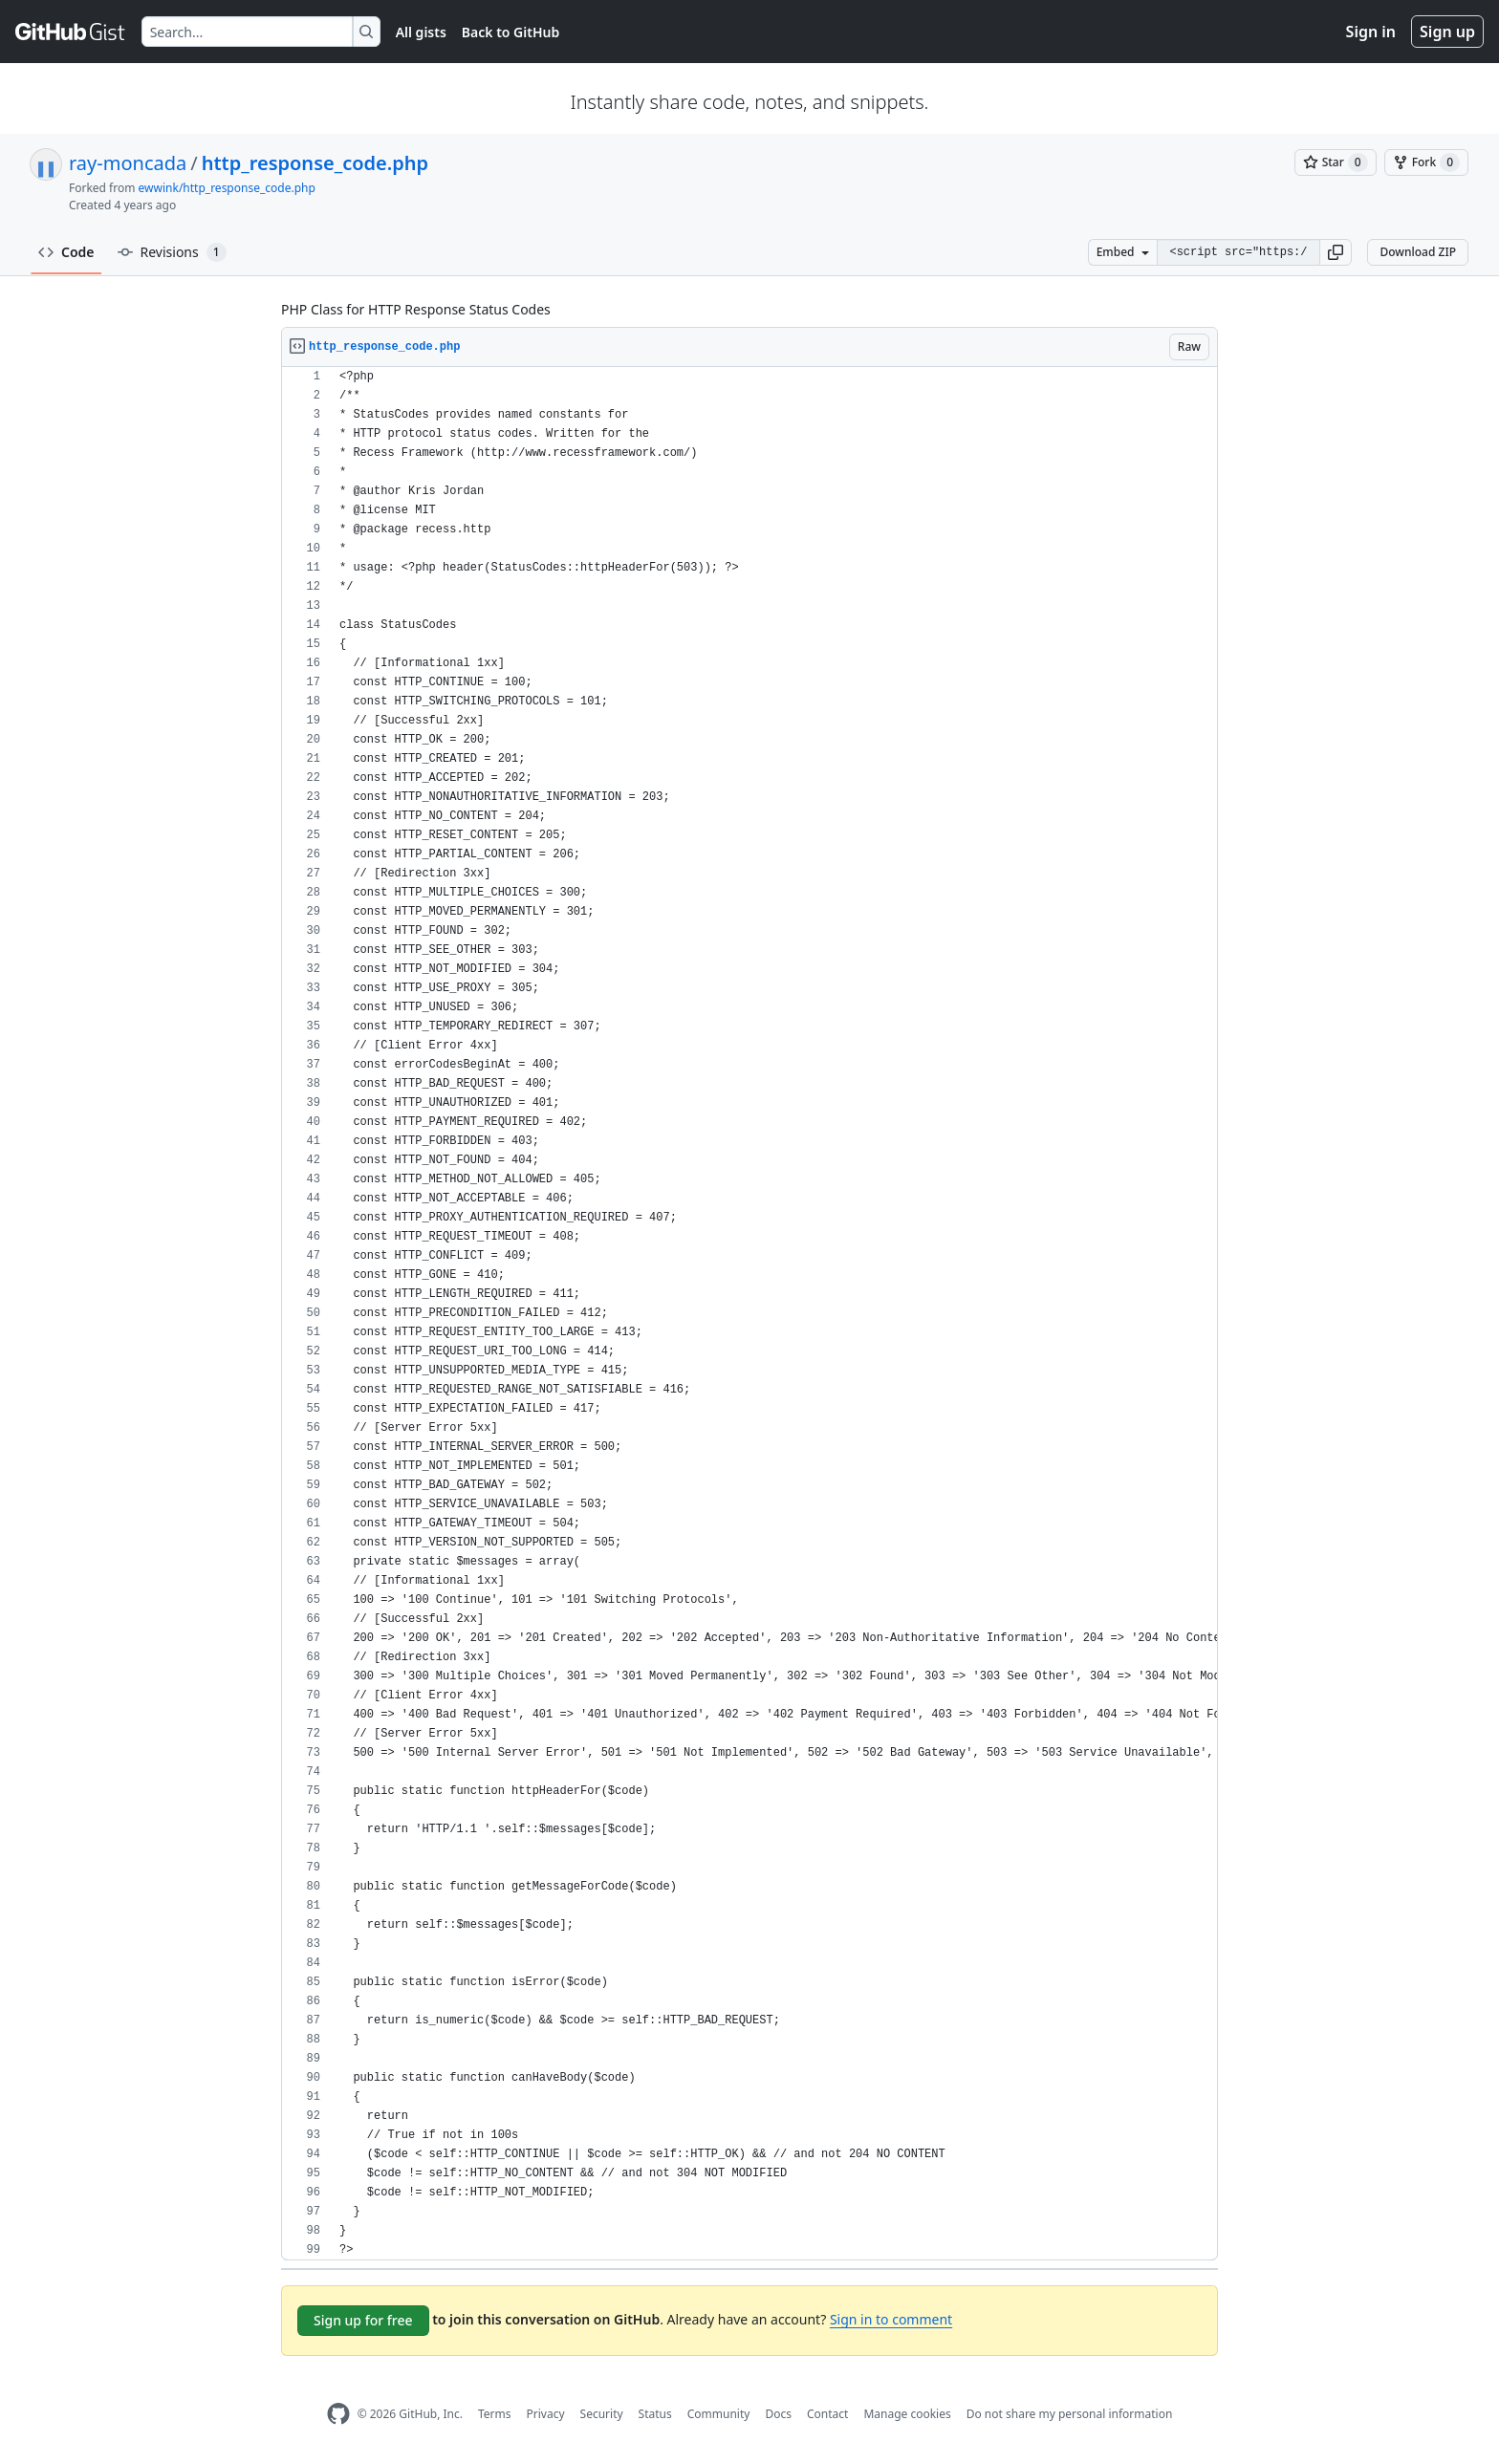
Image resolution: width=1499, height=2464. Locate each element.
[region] (749, 1313)
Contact (827, 2414)
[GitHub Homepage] (338, 2414)
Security (601, 2414)
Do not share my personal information (1070, 2414)
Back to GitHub (510, 32)
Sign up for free (363, 2320)
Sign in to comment (891, 2319)
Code (66, 252)
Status (655, 2414)
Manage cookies (906, 2414)
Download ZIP (1418, 252)
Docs (778, 2414)
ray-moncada (127, 163)
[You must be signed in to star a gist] (1335, 162)
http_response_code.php (315, 163)
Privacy (546, 2414)
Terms (494, 2414)
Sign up (1447, 31)
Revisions (172, 252)
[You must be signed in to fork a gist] (1426, 162)
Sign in (1371, 31)
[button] (1335, 252)
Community (718, 2414)
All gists (421, 32)
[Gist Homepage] (70, 31)
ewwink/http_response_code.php (227, 188)
